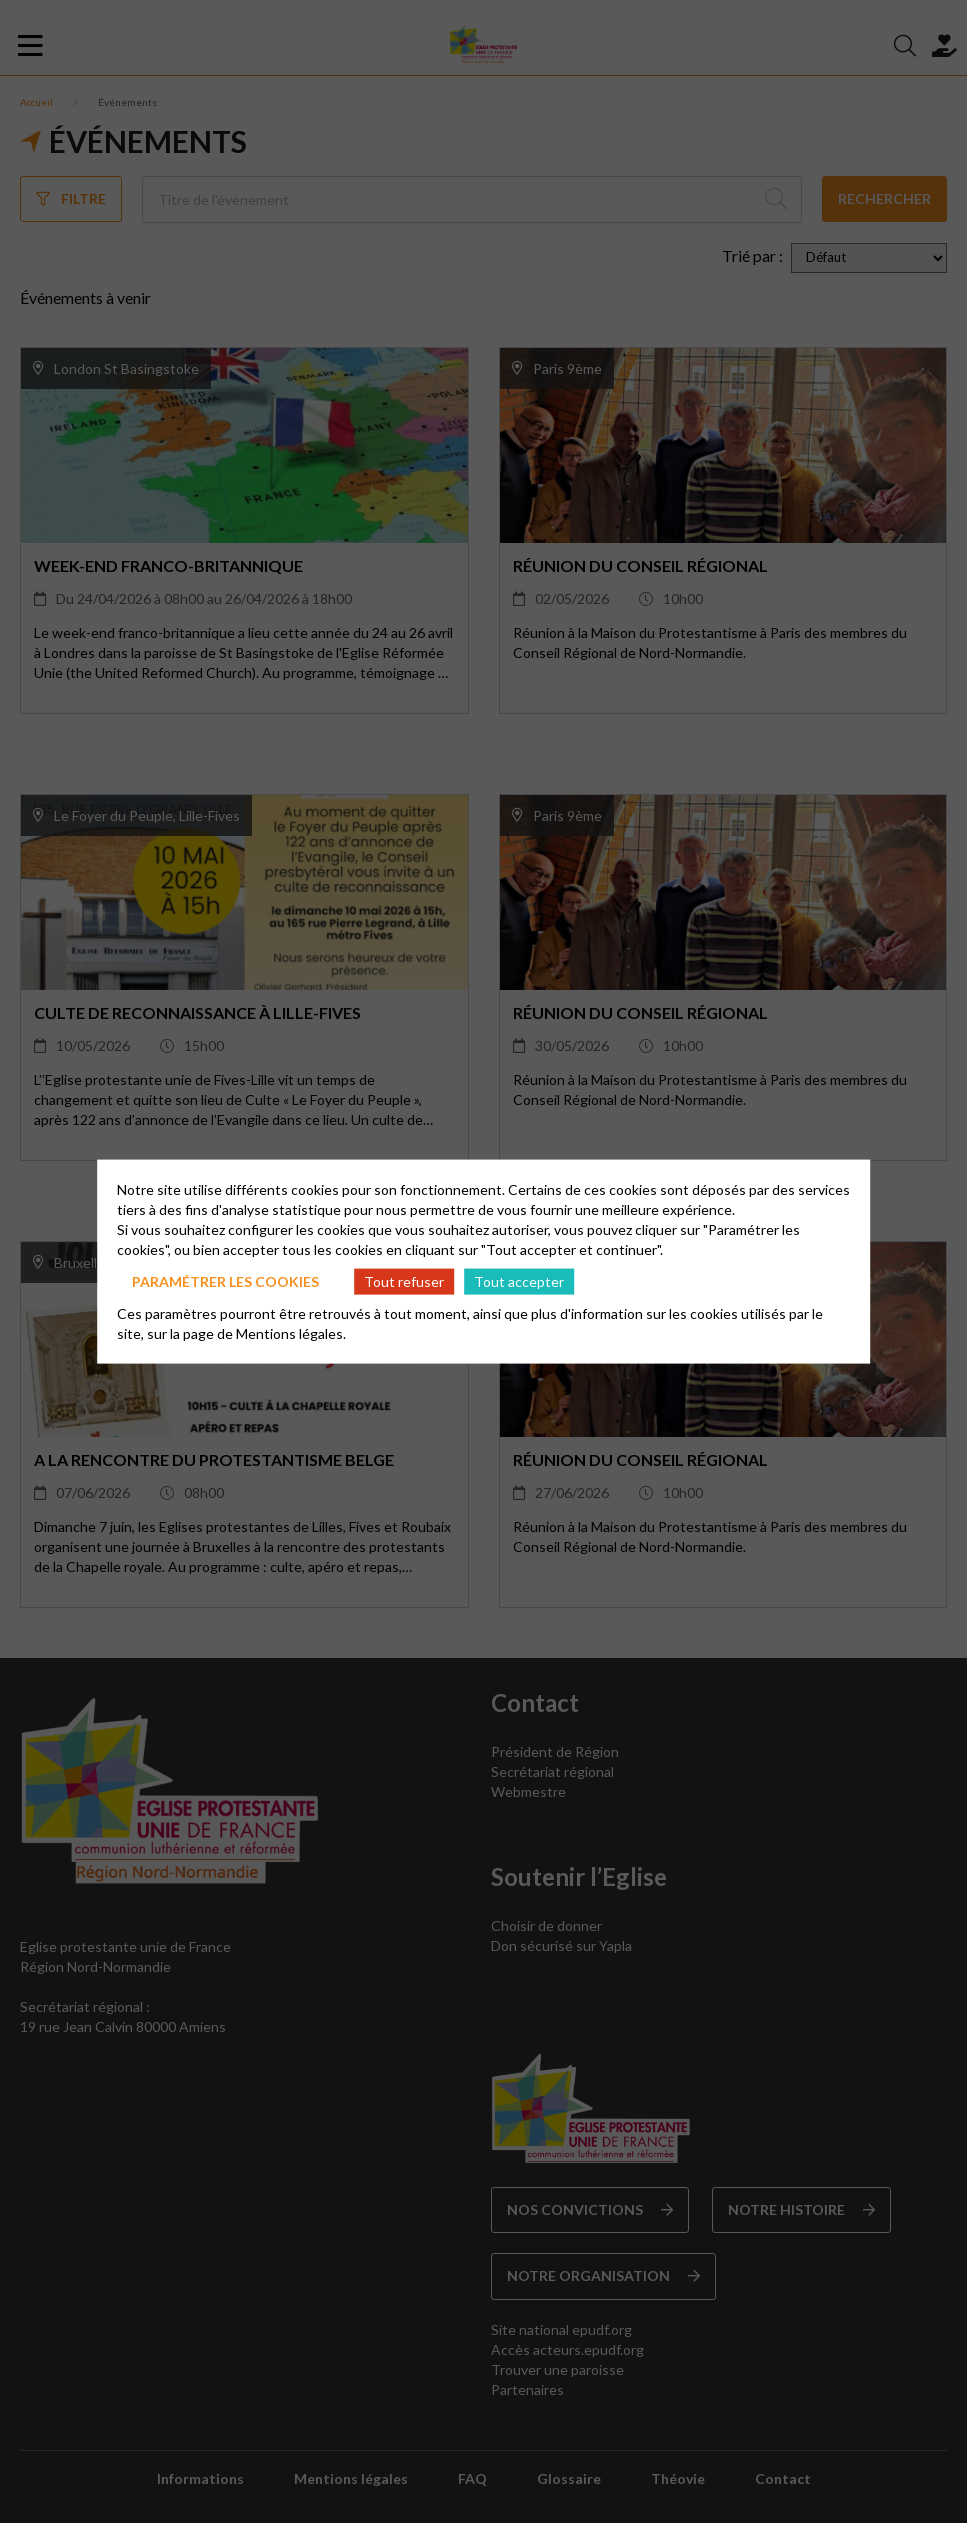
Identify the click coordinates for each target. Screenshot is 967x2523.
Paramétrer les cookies (225, 1280)
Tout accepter (519, 1280)
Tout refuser (404, 1280)
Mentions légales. (291, 1333)
